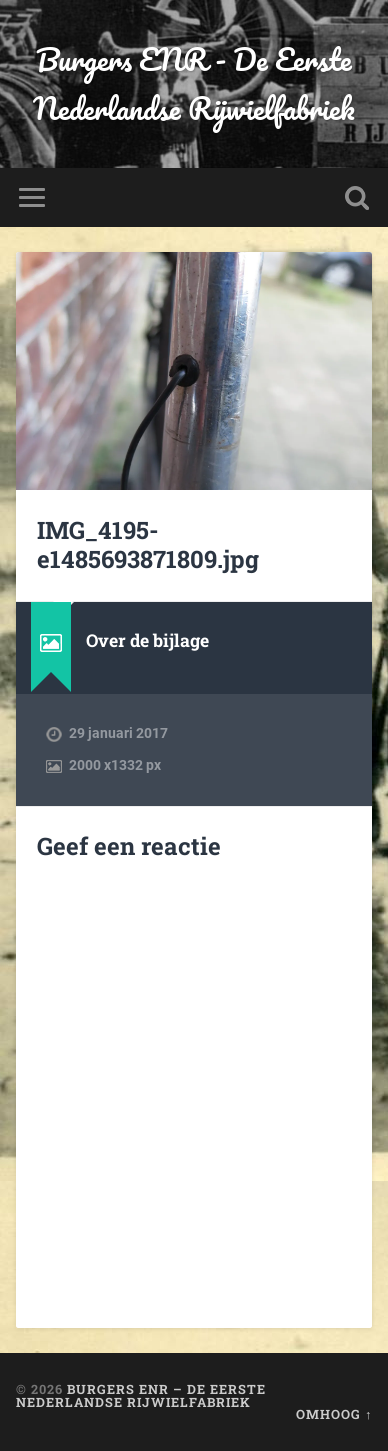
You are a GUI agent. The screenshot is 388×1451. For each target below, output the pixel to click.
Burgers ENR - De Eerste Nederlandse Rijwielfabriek (194, 84)
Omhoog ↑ (334, 1414)
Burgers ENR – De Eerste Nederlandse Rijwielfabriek (141, 1395)
